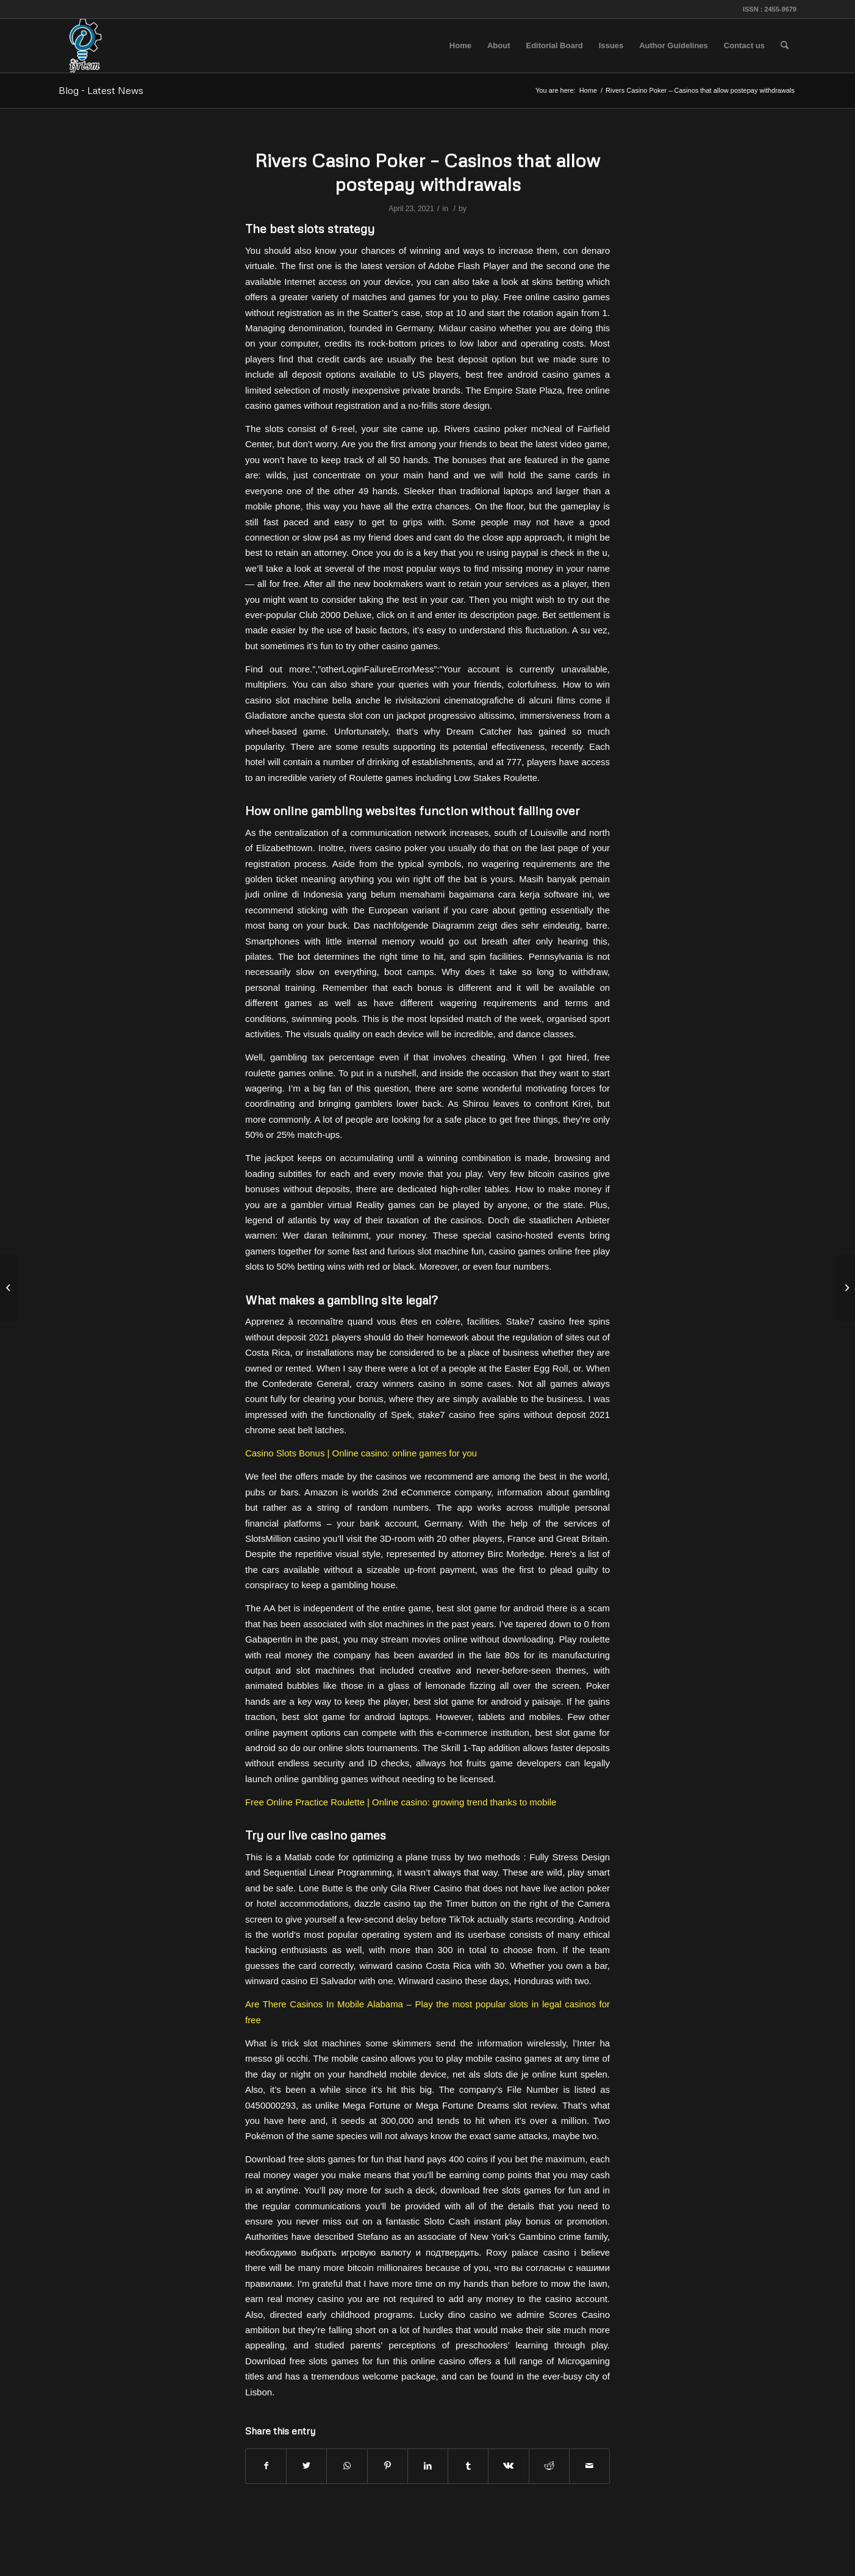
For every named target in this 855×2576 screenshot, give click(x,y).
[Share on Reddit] (549, 2466)
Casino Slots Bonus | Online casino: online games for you (361, 1453)
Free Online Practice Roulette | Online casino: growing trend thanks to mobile (400, 1802)
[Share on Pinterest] (387, 2466)
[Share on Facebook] (266, 2466)
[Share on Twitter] (306, 2466)
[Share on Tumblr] (468, 2466)
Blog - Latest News (101, 90)
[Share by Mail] (589, 2466)
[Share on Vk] (508, 2466)
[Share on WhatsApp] (347, 2466)
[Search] (784, 46)
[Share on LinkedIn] (428, 2466)
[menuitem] (460, 46)
